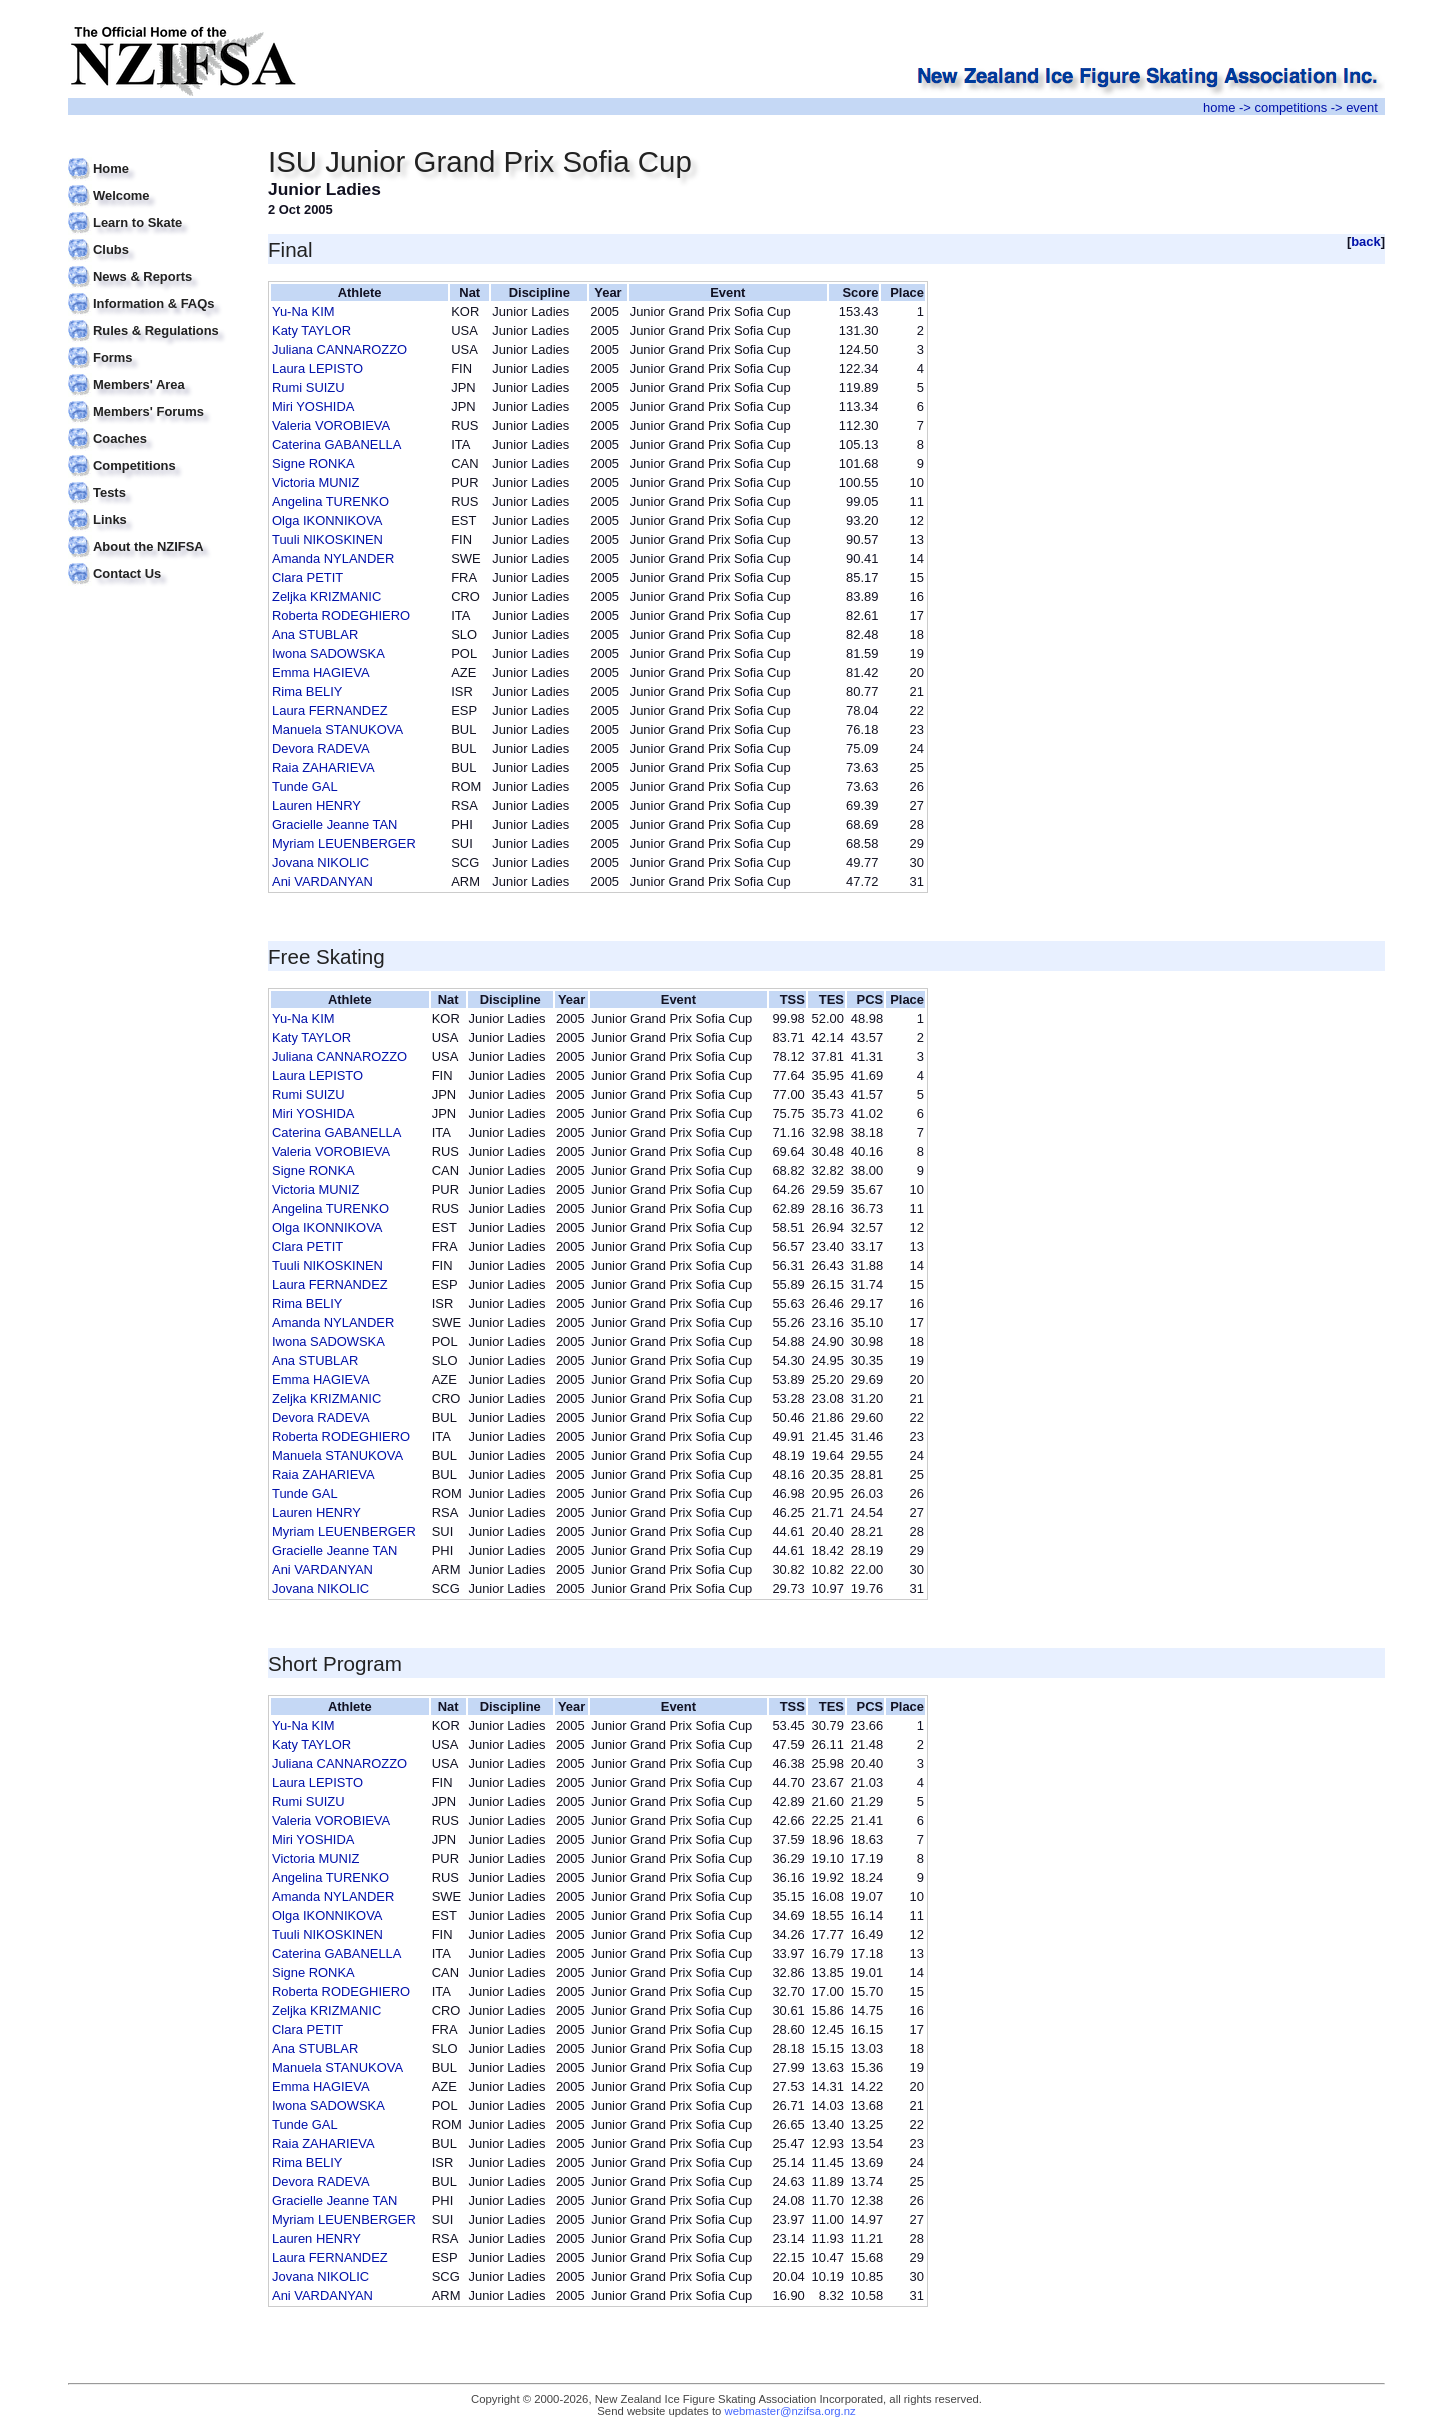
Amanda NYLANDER (333, 558)
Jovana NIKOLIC (320, 862)
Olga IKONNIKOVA (327, 520)
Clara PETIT (307, 577)
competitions (1290, 107)
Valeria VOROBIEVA (331, 425)
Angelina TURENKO (330, 501)
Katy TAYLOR (311, 330)
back (1366, 241)
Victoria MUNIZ (315, 482)
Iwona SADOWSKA (328, 653)
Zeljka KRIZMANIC (326, 596)
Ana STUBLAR (315, 634)
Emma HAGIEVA (321, 672)
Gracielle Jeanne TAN (334, 824)
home (1219, 107)
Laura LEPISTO (317, 368)
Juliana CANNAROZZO (339, 349)
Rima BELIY (307, 691)
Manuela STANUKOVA (337, 729)
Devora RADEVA (321, 748)
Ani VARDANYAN (322, 881)
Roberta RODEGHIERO (341, 615)
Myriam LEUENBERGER (344, 843)
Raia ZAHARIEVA (323, 767)
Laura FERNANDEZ (330, 710)
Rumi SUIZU (308, 387)
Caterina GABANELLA (336, 444)
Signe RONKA (313, 463)
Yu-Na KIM (303, 311)
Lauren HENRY (316, 805)
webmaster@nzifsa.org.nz (790, 2411)
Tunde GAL (305, 786)
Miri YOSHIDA (313, 406)
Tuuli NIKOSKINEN (327, 539)
